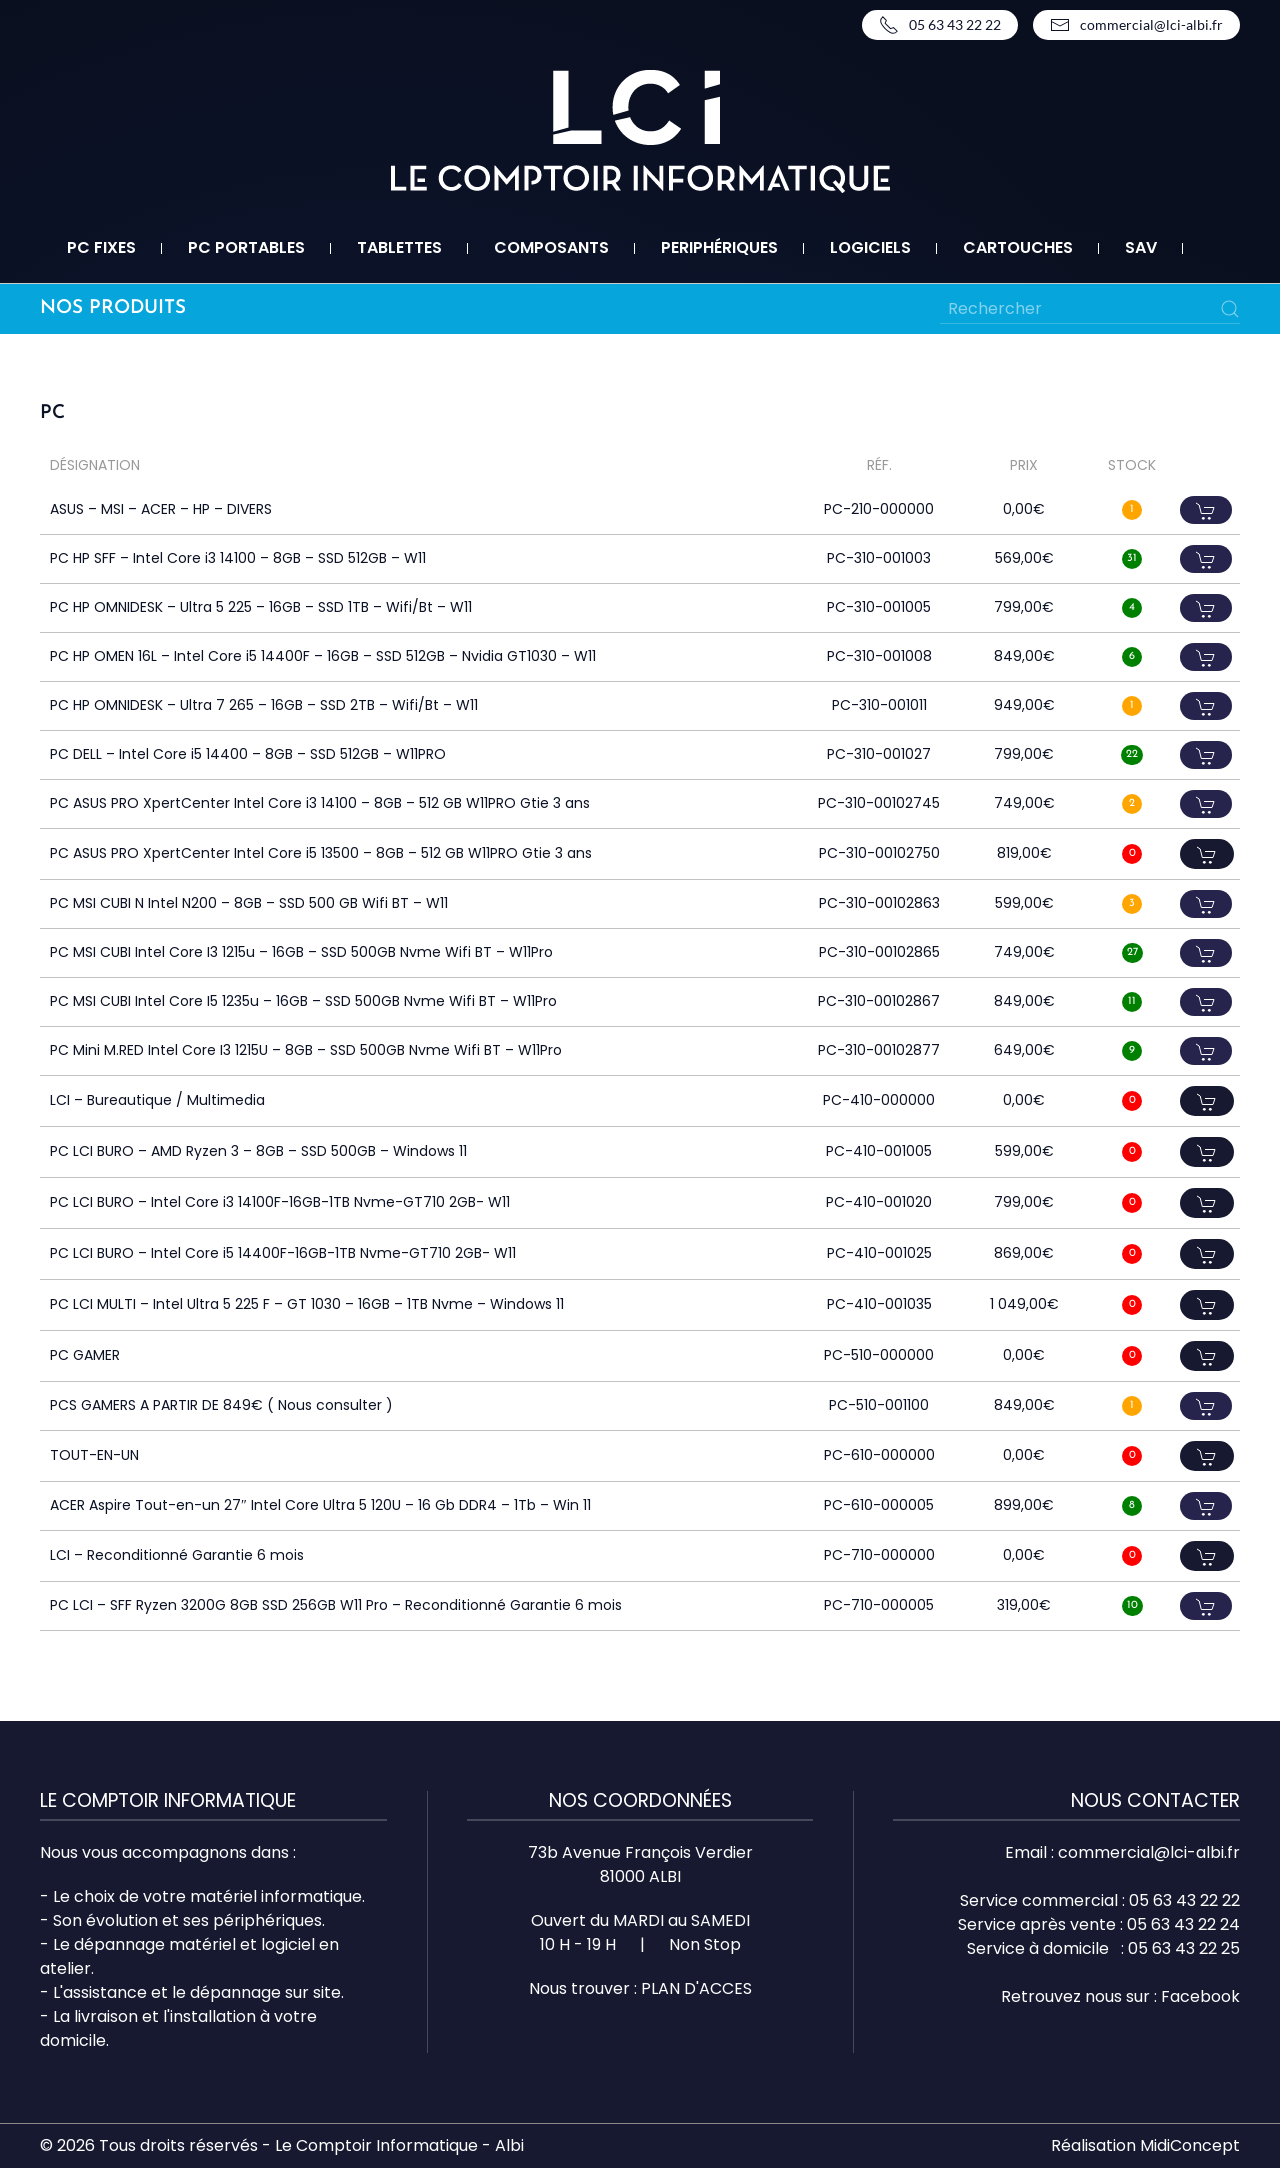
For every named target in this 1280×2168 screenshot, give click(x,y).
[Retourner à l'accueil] (640, 131)
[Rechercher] (1090, 309)
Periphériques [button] (719, 247)
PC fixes (101, 247)
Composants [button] (551, 247)
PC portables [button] (246, 247)
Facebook (1200, 1996)
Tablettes (399, 247)
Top (1232, 2120)
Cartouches (1018, 247)
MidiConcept (1190, 2145)
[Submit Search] (1230, 309)
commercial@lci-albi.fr (1136, 25)
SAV (1141, 247)
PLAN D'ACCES (696, 1988)
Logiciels (870, 247)
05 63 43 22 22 (940, 25)
